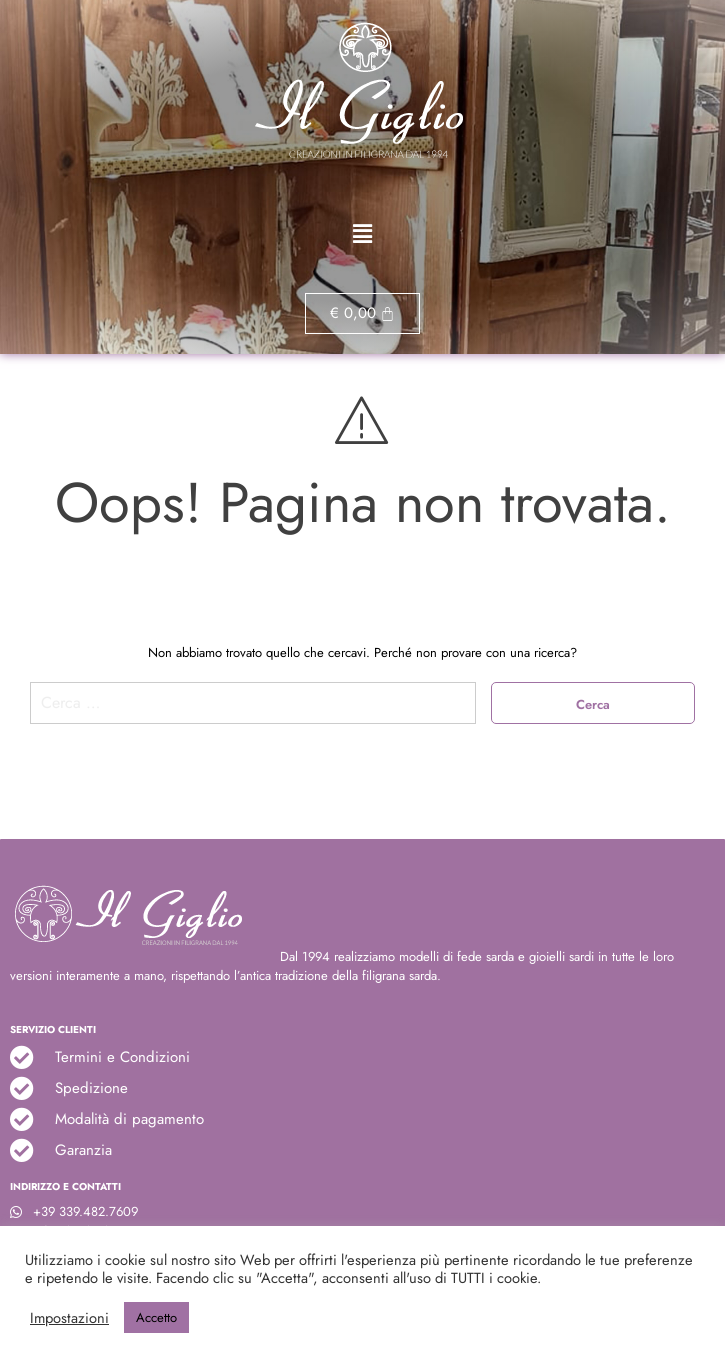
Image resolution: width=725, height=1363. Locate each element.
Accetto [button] (156, 1317)
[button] (362, 234)
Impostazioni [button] (69, 1318)
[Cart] (363, 313)
